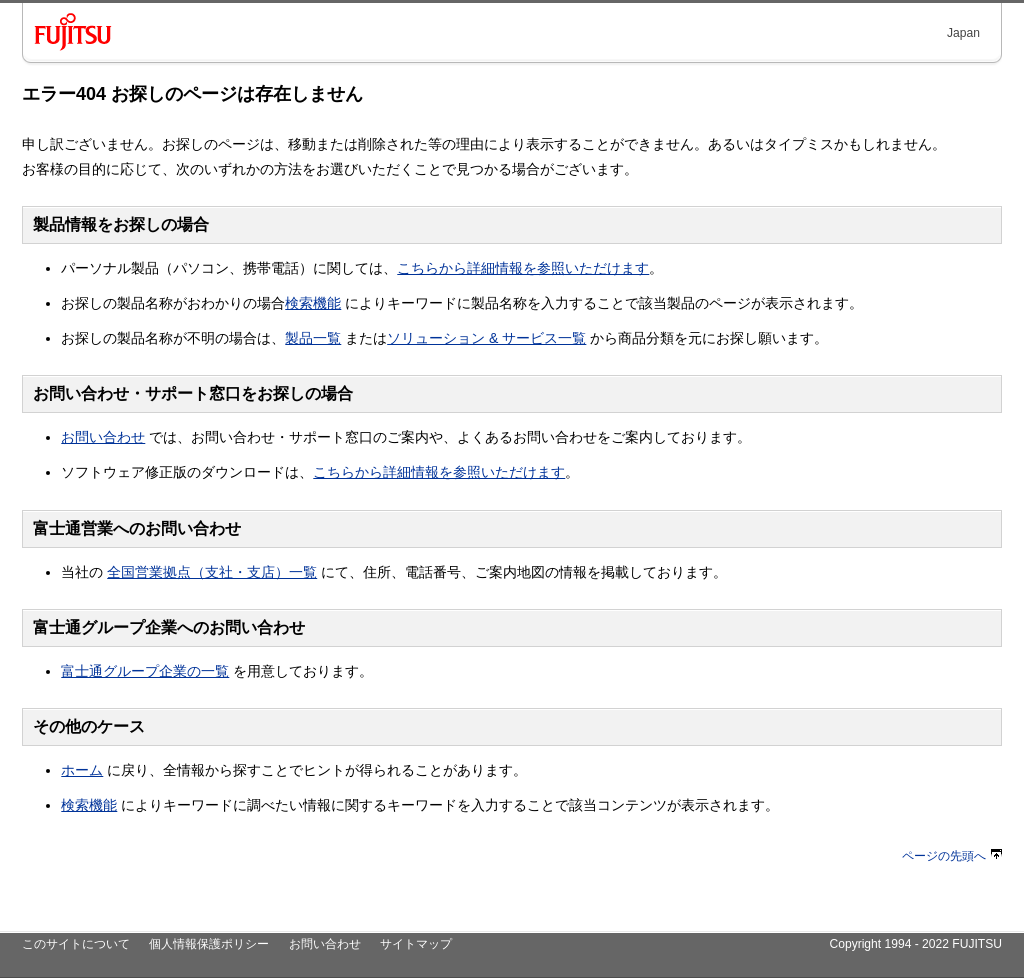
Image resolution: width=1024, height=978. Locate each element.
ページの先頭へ (952, 856)
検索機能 (313, 303)
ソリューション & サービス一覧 (486, 338)
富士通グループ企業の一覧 (145, 671)
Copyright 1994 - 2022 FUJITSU (915, 944)
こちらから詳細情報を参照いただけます (523, 268)
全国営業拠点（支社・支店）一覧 (212, 572)
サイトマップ (416, 944)
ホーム (82, 770)
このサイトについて (76, 944)
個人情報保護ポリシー (209, 944)
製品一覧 (313, 338)
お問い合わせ (103, 437)
